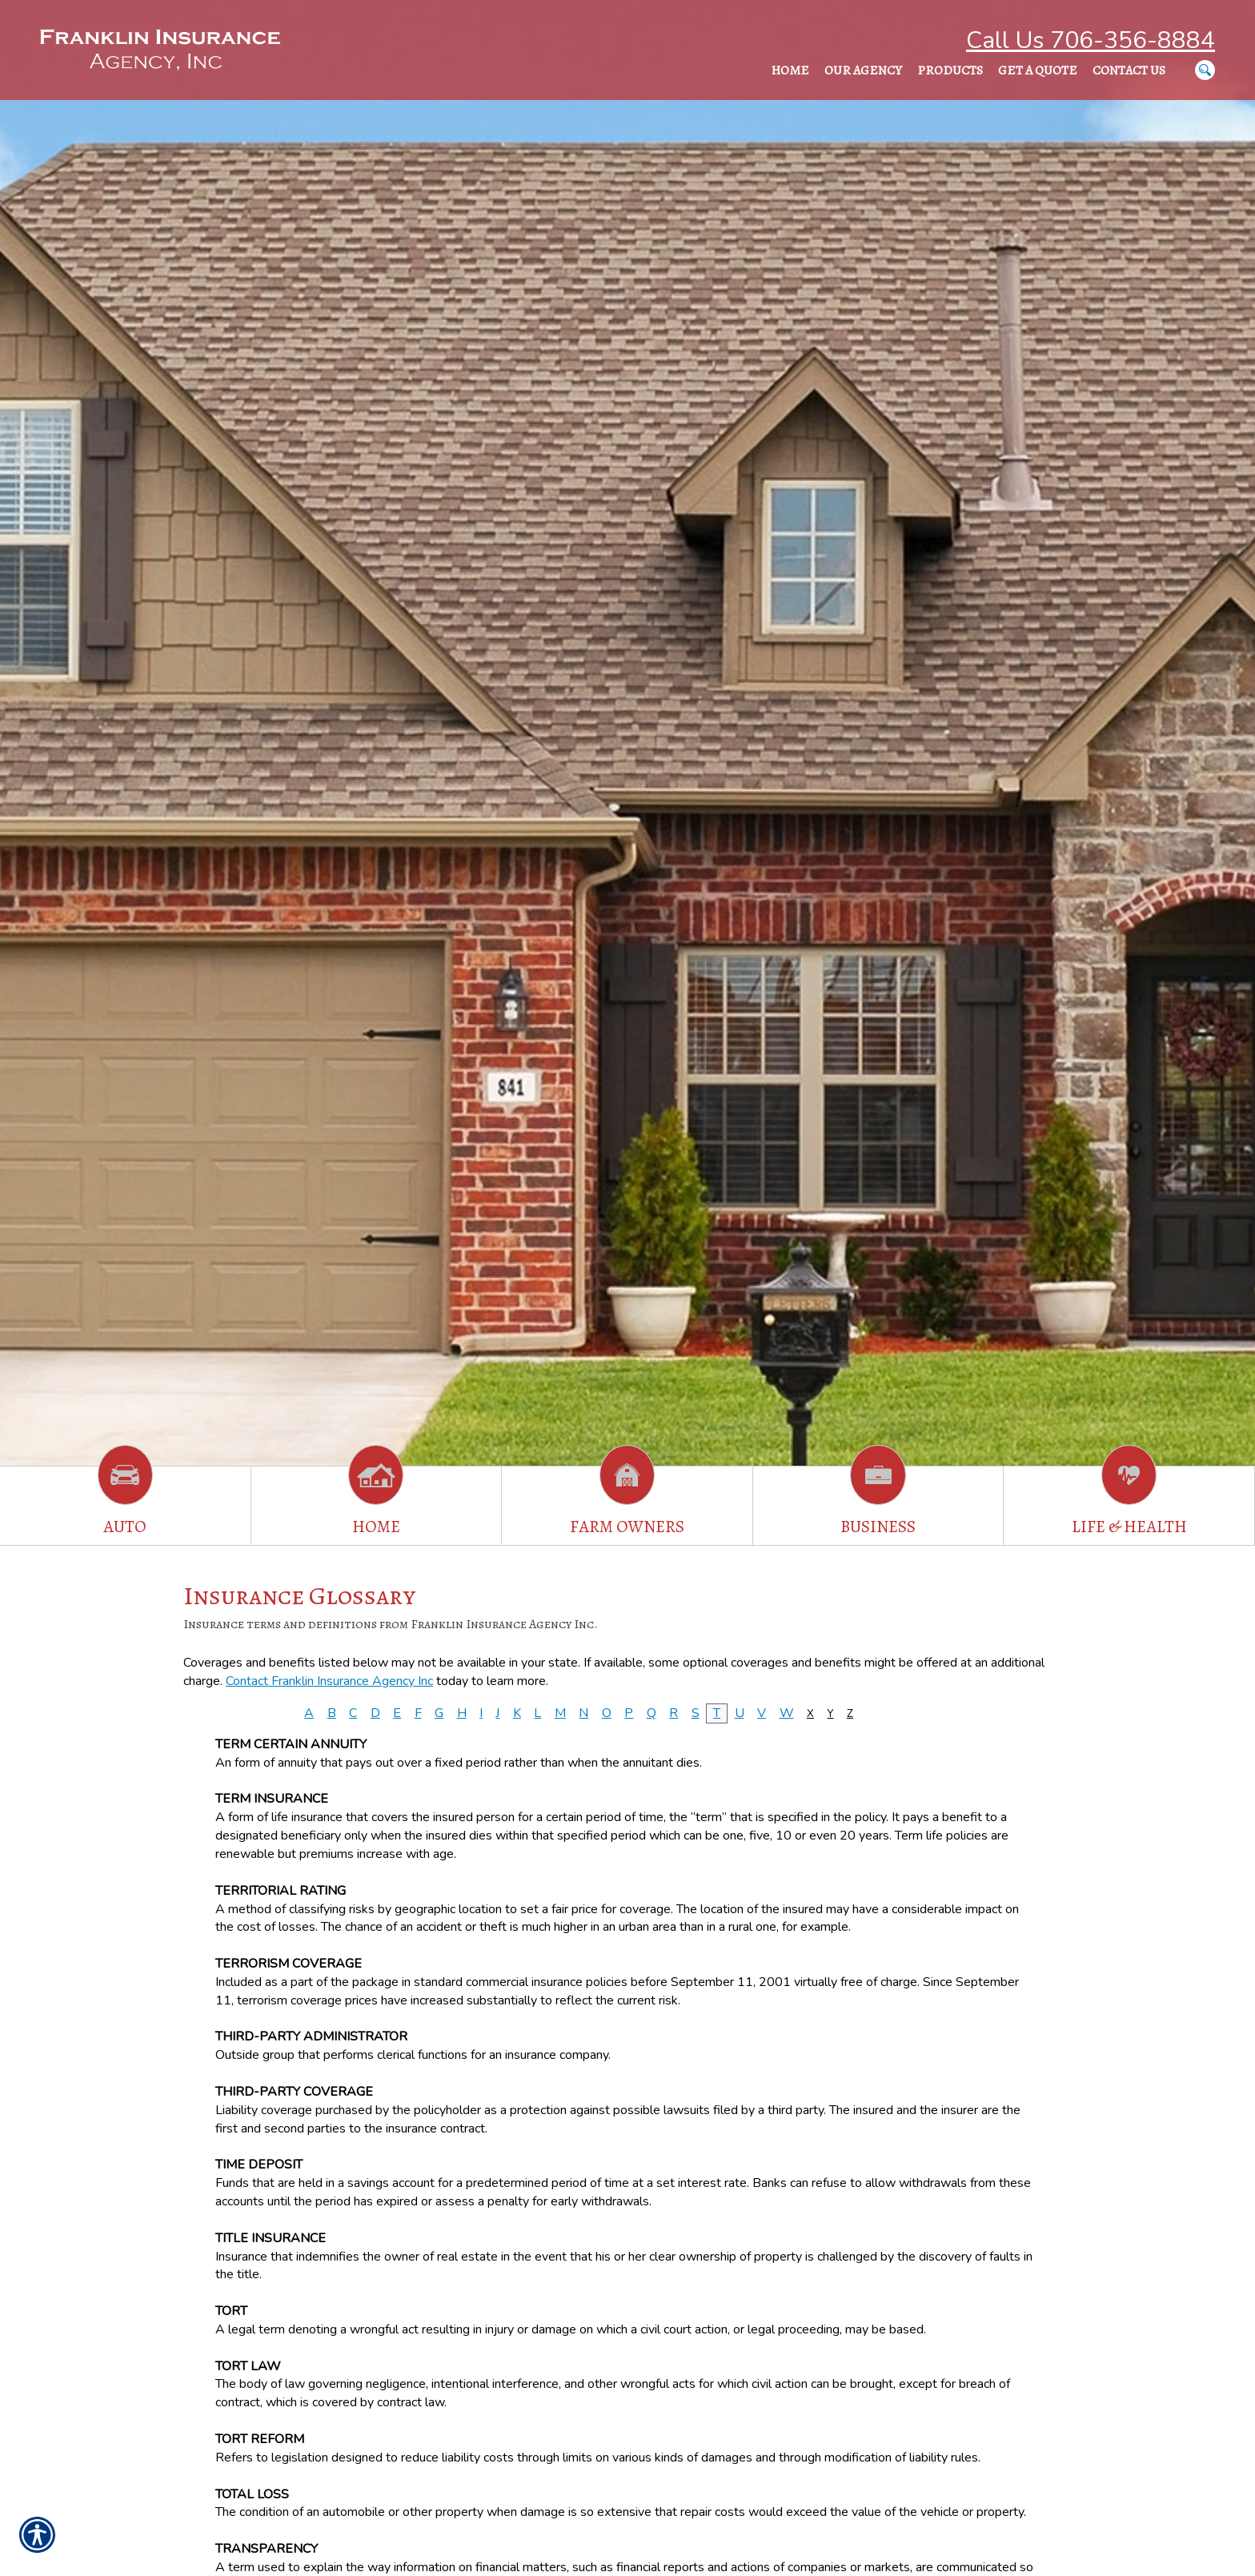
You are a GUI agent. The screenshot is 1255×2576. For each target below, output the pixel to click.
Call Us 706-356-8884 (1090, 40)
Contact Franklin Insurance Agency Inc (329, 1681)
